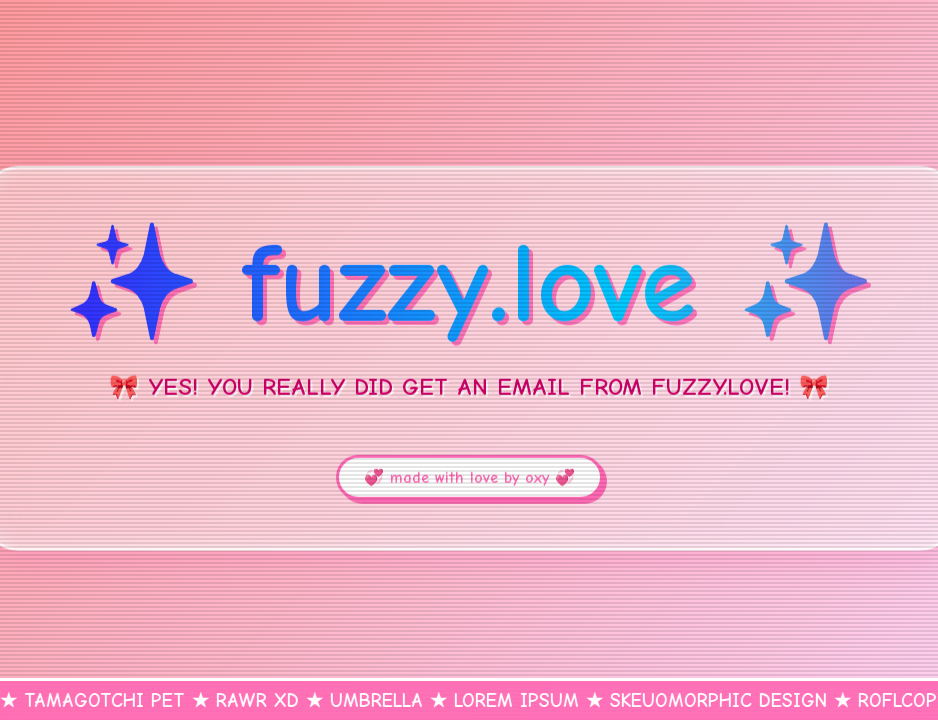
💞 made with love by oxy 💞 (469, 478)
